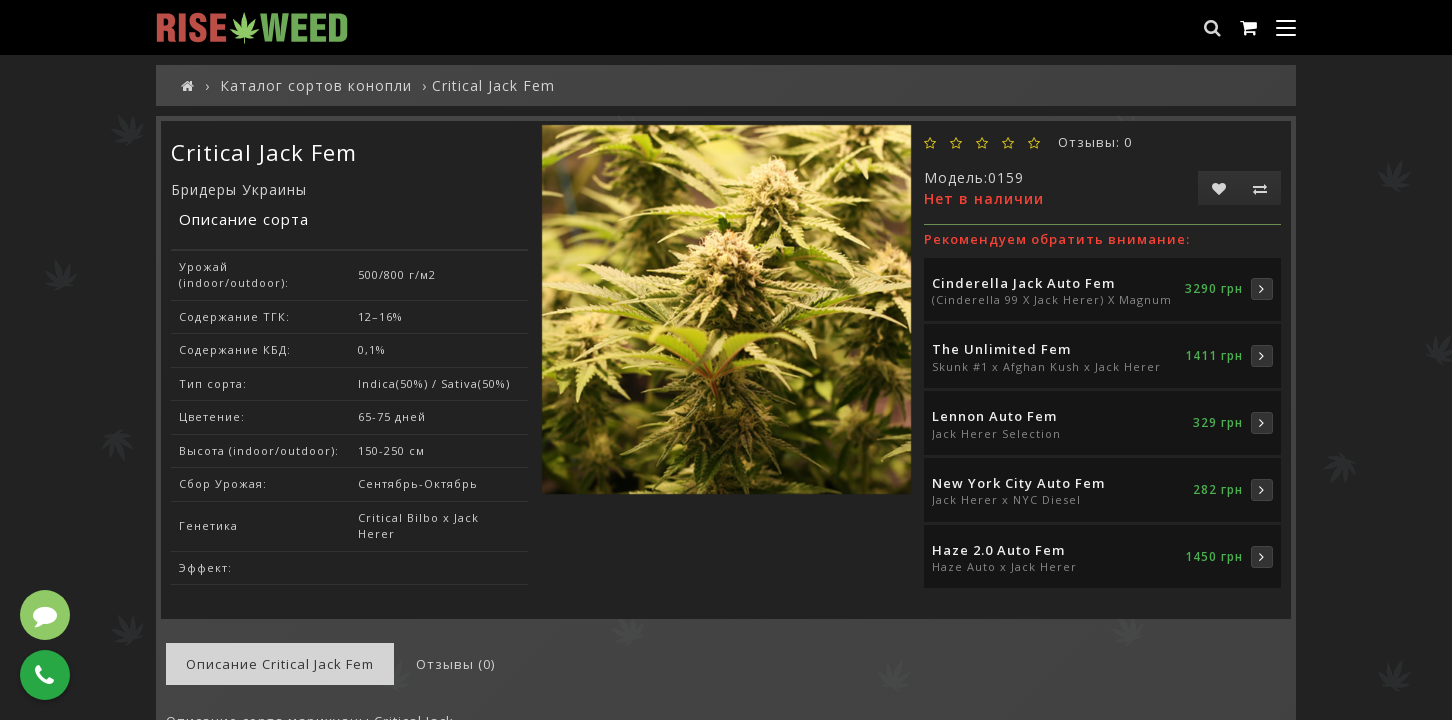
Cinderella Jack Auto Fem (1023, 283)
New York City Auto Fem (1018, 483)
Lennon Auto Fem (994, 416)
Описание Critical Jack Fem (280, 664)
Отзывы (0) (455, 664)
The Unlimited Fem (1001, 349)
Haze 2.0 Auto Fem (998, 550)
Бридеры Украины (239, 189)
